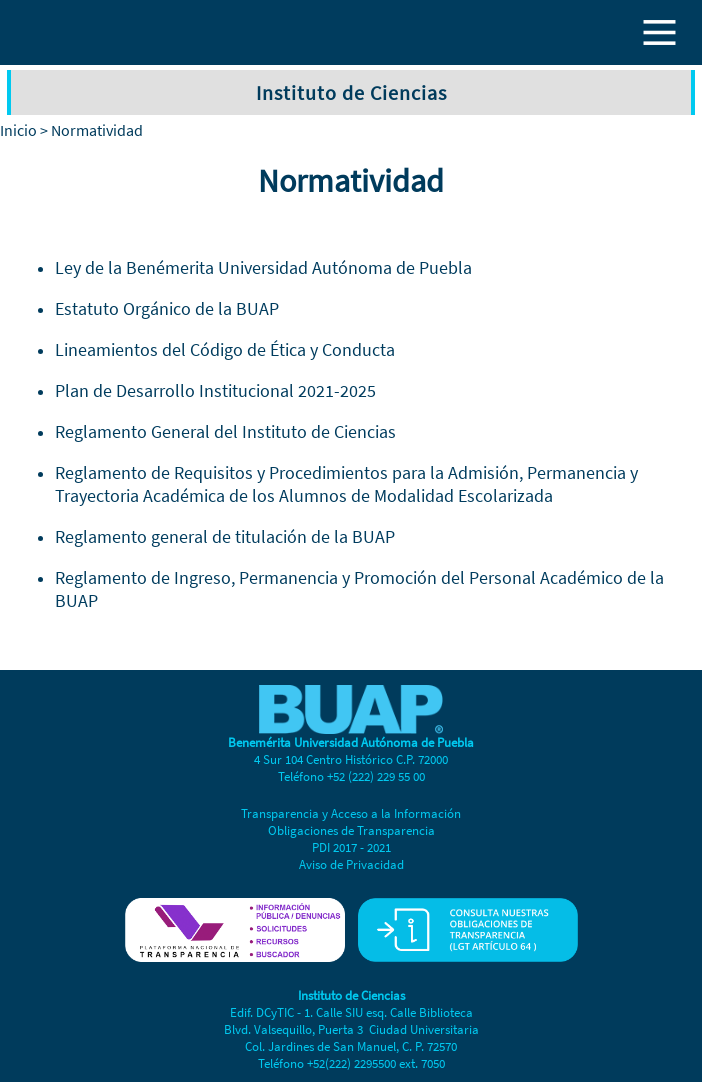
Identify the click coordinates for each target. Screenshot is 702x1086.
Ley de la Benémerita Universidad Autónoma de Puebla (263, 267)
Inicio (18, 130)
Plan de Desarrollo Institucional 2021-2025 (215, 390)
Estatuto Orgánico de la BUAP (167, 308)
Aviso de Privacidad (351, 864)
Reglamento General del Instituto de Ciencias (225, 431)
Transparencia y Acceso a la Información (351, 813)
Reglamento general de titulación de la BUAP (225, 536)
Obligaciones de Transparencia (351, 830)
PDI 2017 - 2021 (351, 847)
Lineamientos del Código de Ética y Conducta (225, 349)
